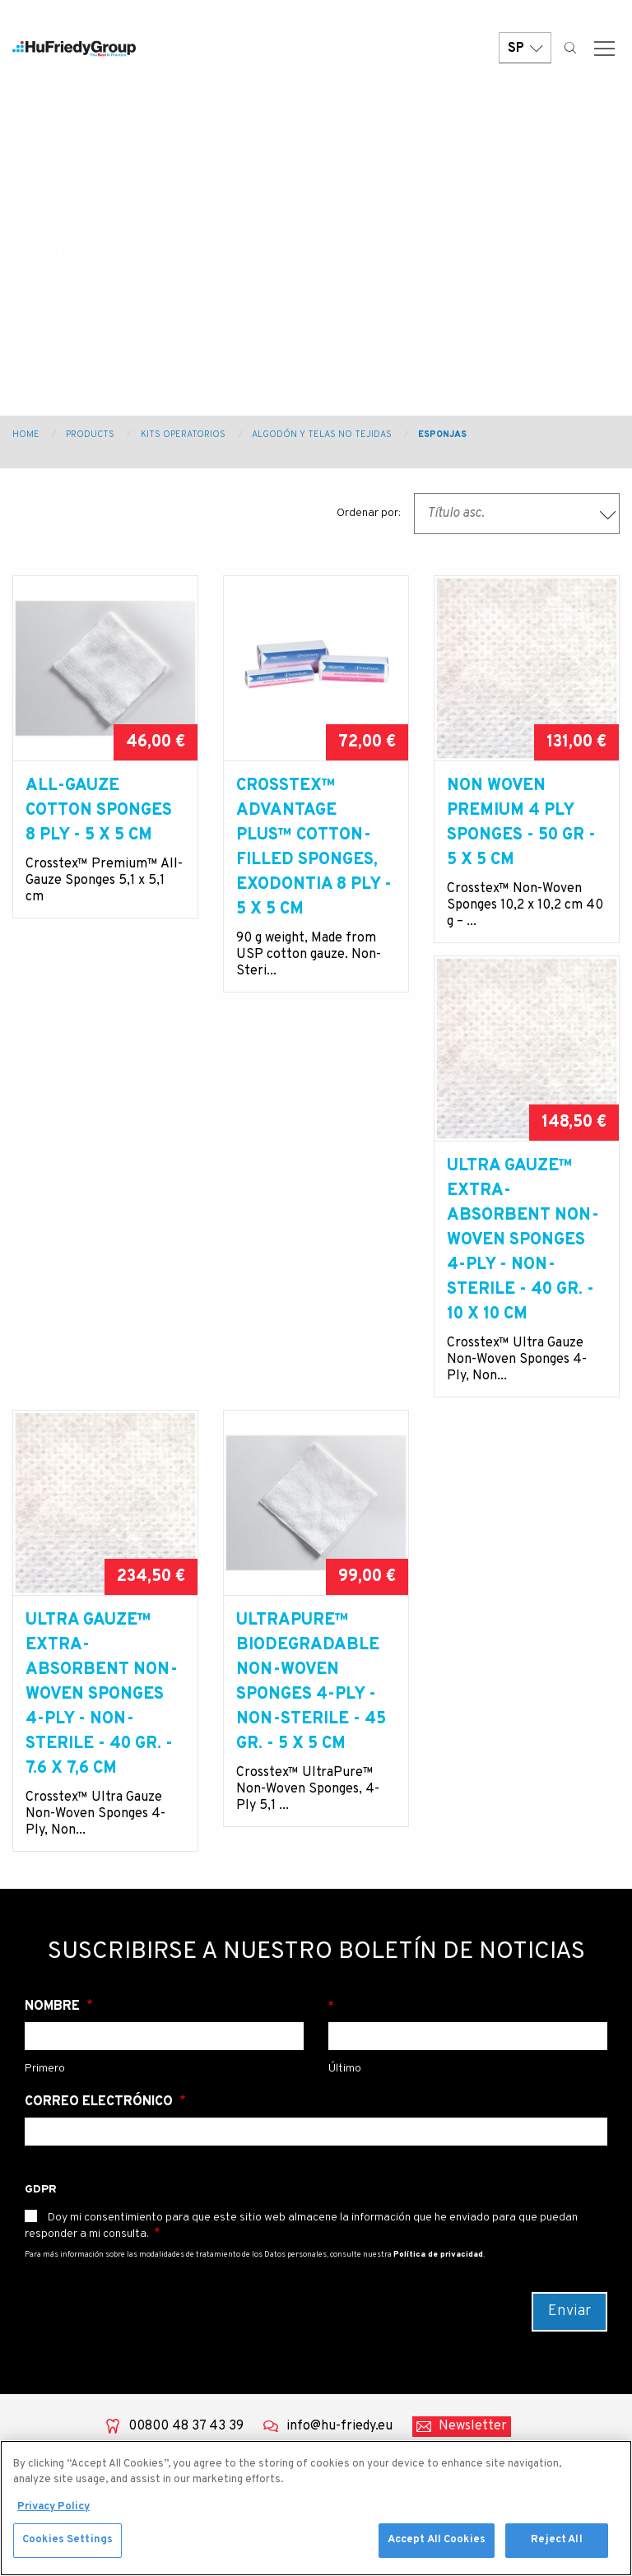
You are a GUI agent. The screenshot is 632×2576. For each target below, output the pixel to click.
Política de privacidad (438, 1874)
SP (525, 51)
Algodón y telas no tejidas (322, 434)
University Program (397, 2232)
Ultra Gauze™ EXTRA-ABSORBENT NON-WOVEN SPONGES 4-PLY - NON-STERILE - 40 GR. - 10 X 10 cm (102, 1314)
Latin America (537, 2321)
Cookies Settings (67, 2541)
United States (537, 2224)
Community (56, 2293)
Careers (361, 2311)
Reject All (556, 2541)
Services (47, 2240)
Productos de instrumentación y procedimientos (234, 2357)
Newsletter (473, 2046)
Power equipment (233, 2232)
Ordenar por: (369, 513)
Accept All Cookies (437, 2541)
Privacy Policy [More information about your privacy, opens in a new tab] (53, 2508)
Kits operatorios (183, 434)
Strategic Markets (392, 2258)
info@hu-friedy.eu (339, 2046)
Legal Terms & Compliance (379, 2346)
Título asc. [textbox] (456, 513)
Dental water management (219, 2196)
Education (51, 2266)
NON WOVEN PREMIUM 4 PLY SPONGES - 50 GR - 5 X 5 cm (521, 823)
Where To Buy (378, 2284)
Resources (53, 2345)
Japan (514, 2347)
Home (26, 434)
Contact (362, 2205)
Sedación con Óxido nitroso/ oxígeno (237, 2410)
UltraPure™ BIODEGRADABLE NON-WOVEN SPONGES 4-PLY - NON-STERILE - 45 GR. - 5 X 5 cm (522, 1302)
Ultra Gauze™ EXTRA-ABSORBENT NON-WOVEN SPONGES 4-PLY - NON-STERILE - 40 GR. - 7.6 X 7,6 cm (312, 1314)
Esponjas (442, 434)
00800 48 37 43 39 (186, 2046)
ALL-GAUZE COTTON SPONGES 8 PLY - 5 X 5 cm (99, 810)
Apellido (467, 1626)
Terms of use (376, 2382)
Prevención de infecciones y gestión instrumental (222, 2285)
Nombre (54, 1626)
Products (90, 434)
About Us (50, 2187)
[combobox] (517, 513)
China (512, 2294)
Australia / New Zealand (542, 2259)
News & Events (65, 2319)
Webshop (49, 2372)
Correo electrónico (100, 1721)
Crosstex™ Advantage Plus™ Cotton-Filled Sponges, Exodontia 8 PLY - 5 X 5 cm (314, 847)
